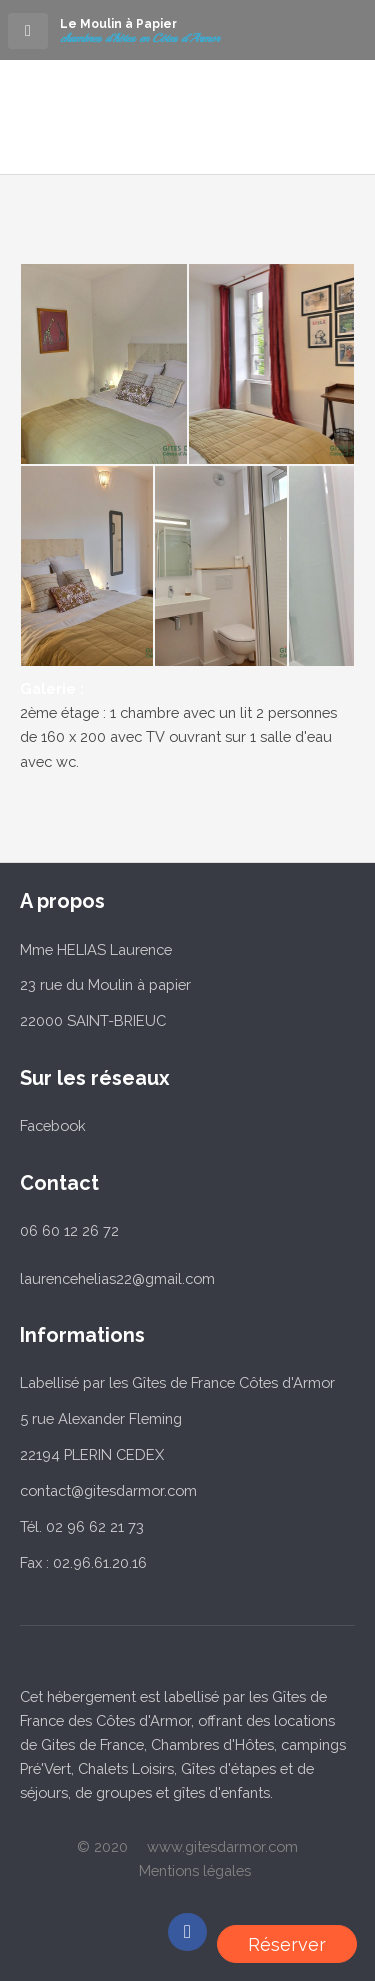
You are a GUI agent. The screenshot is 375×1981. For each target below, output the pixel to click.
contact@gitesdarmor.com (108, 1490)
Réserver (287, 1944)
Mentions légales (195, 1870)
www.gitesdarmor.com (222, 1846)
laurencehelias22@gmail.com (117, 1278)
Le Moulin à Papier (118, 24)
